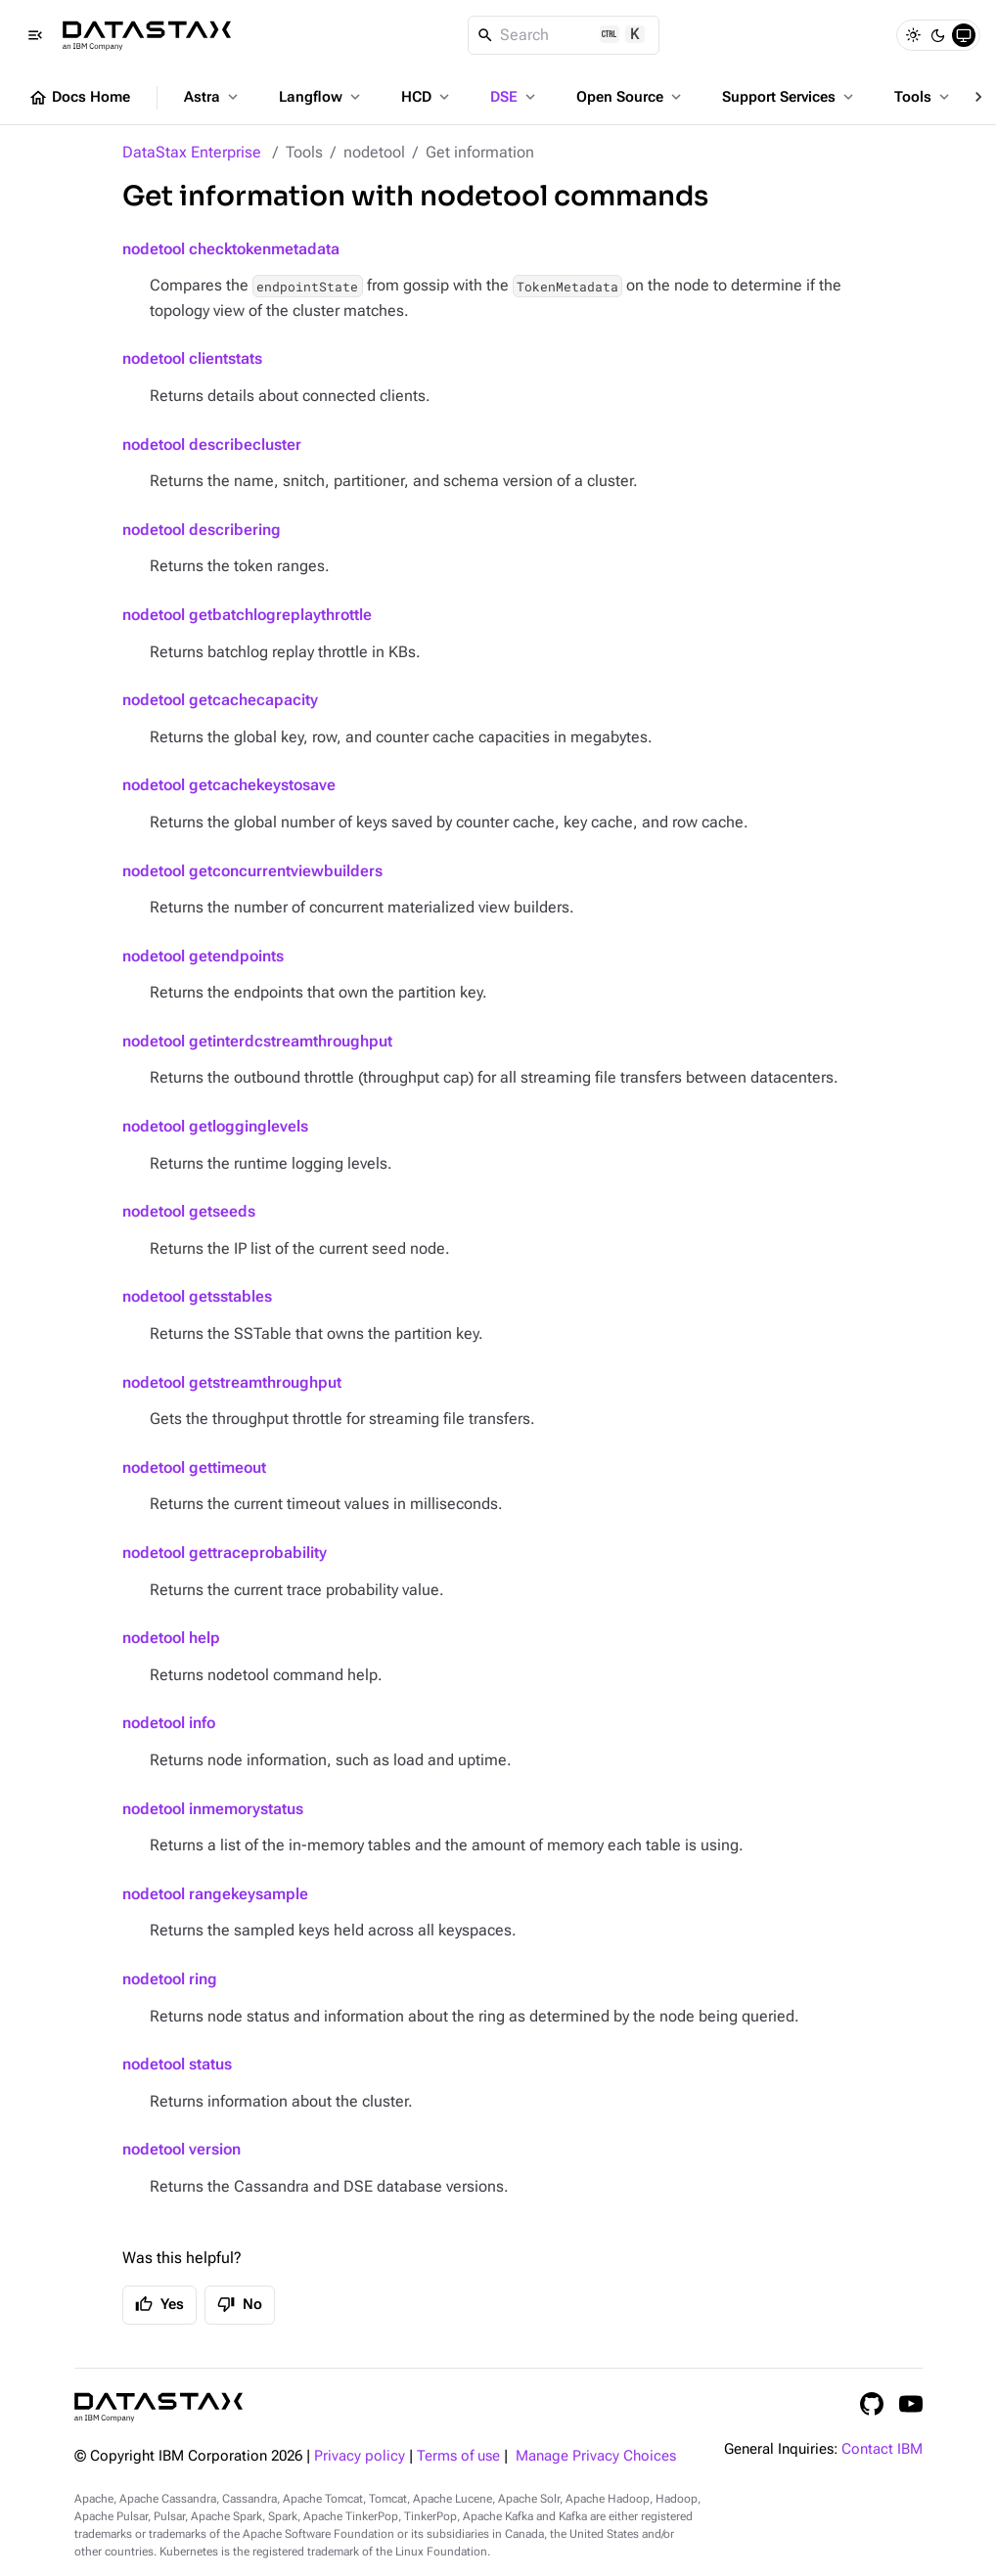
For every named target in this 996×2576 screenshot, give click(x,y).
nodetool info (168, 1722)
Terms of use (458, 2456)
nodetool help (171, 1637)
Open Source (630, 97)
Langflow (321, 97)
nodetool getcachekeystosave (229, 785)
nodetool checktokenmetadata (231, 249)
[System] (963, 35)
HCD (427, 97)
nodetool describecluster (211, 444)
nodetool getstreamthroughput (231, 1382)
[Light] (913, 35)
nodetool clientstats (192, 358)
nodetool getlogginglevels (215, 1126)
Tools (923, 97)
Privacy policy (359, 2456)
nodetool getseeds (188, 1211)
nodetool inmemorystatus (212, 1808)
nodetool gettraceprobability (224, 1552)
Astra (213, 97)
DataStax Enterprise (191, 152)
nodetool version (181, 2149)
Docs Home (79, 98)
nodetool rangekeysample (215, 1894)
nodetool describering (201, 529)
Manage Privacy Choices (596, 2456)
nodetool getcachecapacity (220, 699)
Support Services (789, 97)
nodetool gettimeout (194, 1467)
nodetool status (177, 2064)
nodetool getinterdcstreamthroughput (257, 1041)
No (239, 2304)
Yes (159, 2304)
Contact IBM (882, 2449)
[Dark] (938, 35)
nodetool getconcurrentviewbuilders (252, 871)
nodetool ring (169, 1979)
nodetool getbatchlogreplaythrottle (247, 614)
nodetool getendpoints (203, 956)
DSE (514, 97)
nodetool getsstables (197, 1296)
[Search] (564, 35)
